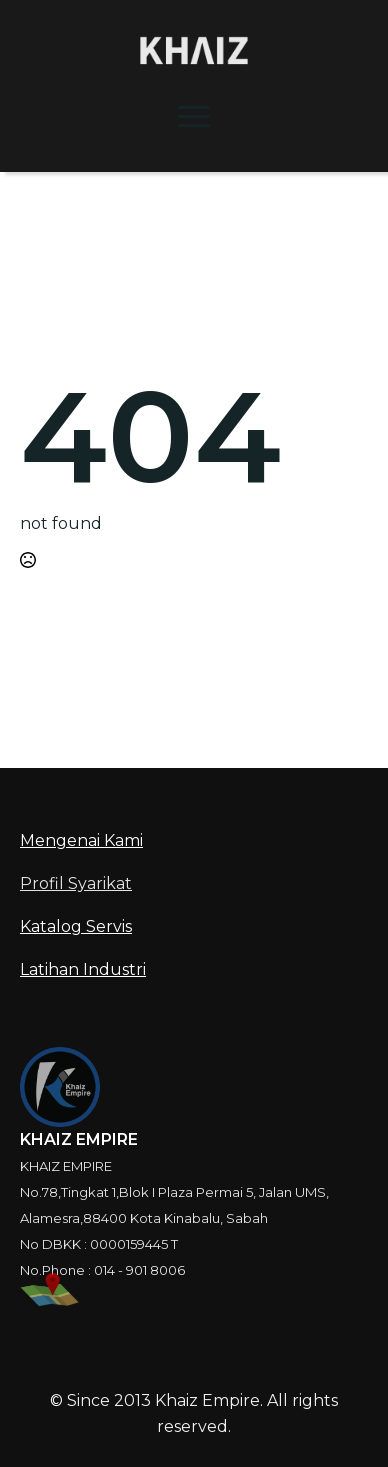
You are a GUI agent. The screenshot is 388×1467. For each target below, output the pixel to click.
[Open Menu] (194, 116)
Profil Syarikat (76, 883)
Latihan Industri (83, 969)
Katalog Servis (76, 926)
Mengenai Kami (81, 840)
